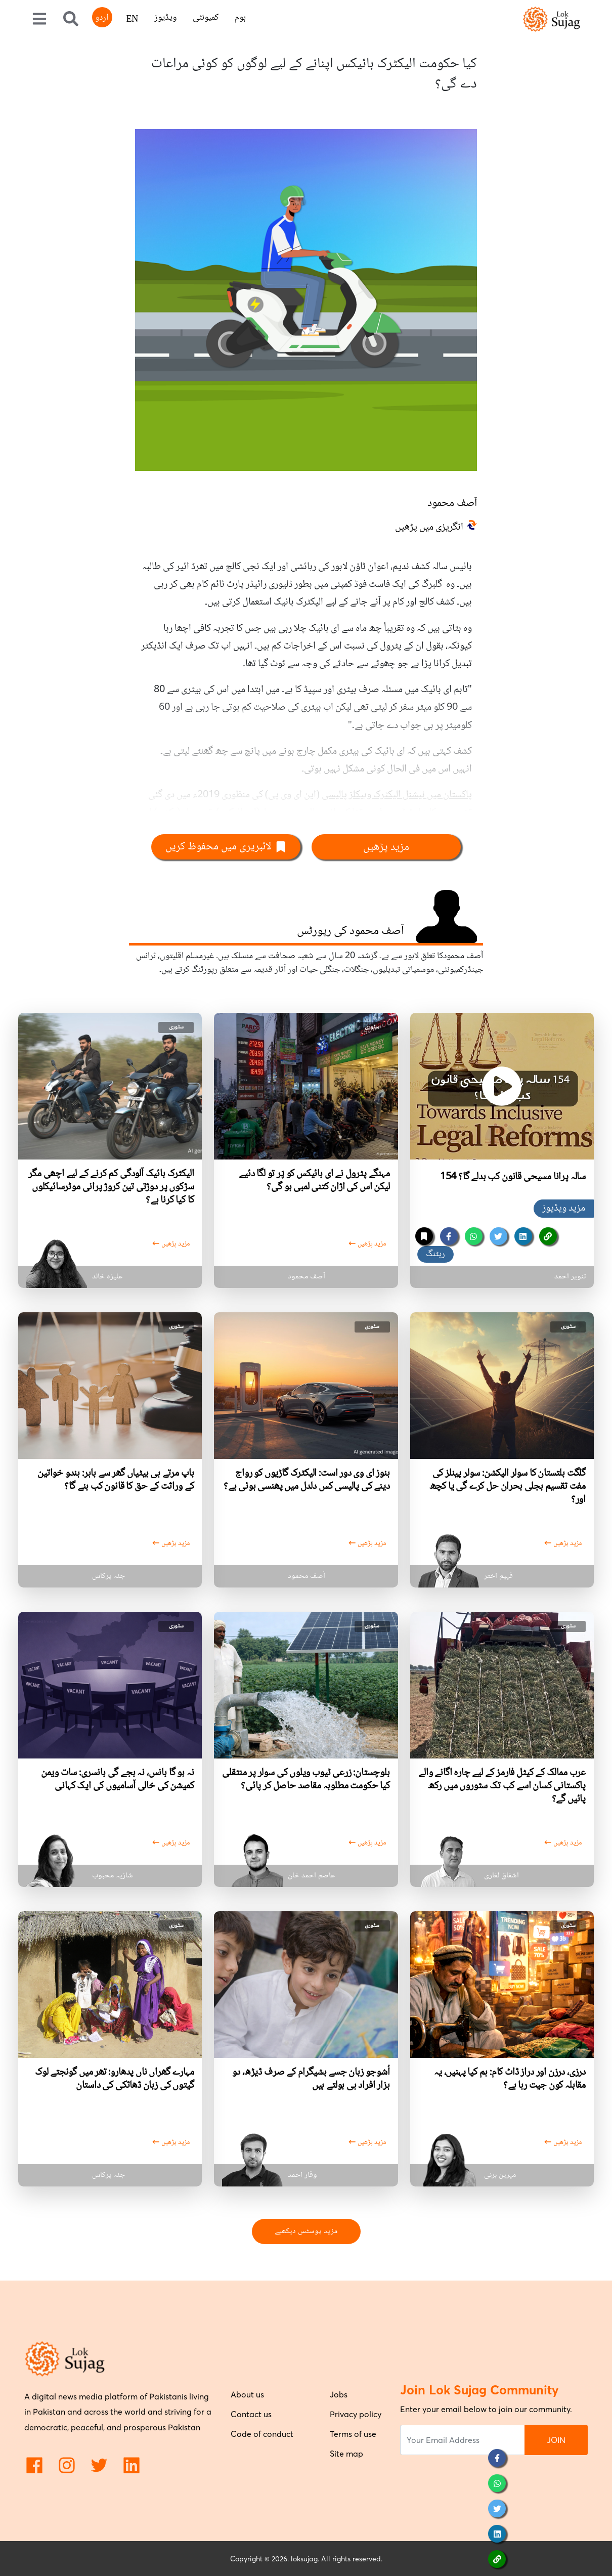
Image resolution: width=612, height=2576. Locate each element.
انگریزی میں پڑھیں (429, 527)
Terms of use (353, 2434)
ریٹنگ (435, 1254)
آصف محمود (452, 503)
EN (132, 19)
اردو (101, 17)
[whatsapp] (474, 1236)
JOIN (556, 2440)
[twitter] (498, 1236)
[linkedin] (523, 1236)
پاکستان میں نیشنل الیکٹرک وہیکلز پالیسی (397, 795)
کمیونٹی (205, 17)
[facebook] (449, 1236)
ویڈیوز (165, 17)
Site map (346, 2454)
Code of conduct (262, 2434)
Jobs (338, 2394)
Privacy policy (355, 2414)
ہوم (240, 17)
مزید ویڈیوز (563, 1208)
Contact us (251, 2414)
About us (247, 2394)
